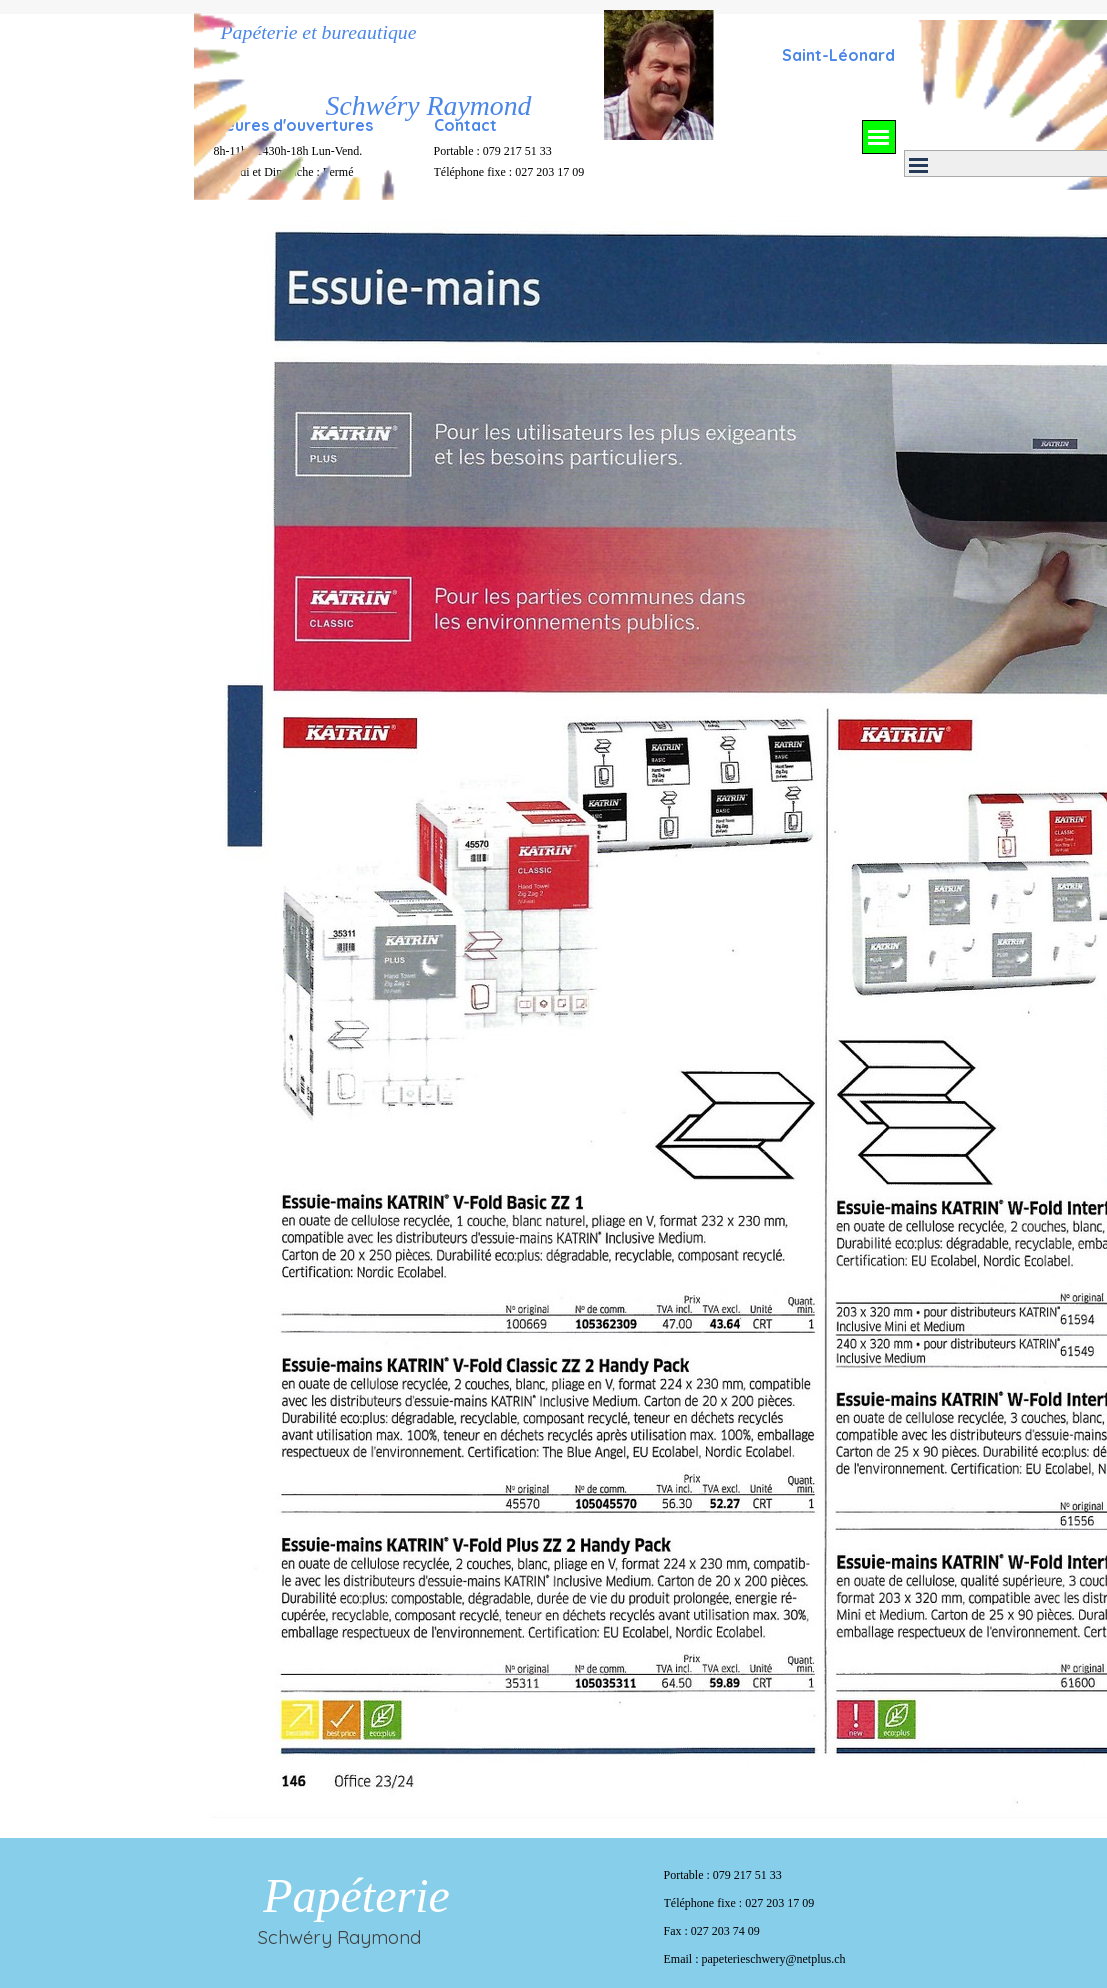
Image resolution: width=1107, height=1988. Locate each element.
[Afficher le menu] (879, 137)
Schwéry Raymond (429, 105)
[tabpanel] (839, 54)
